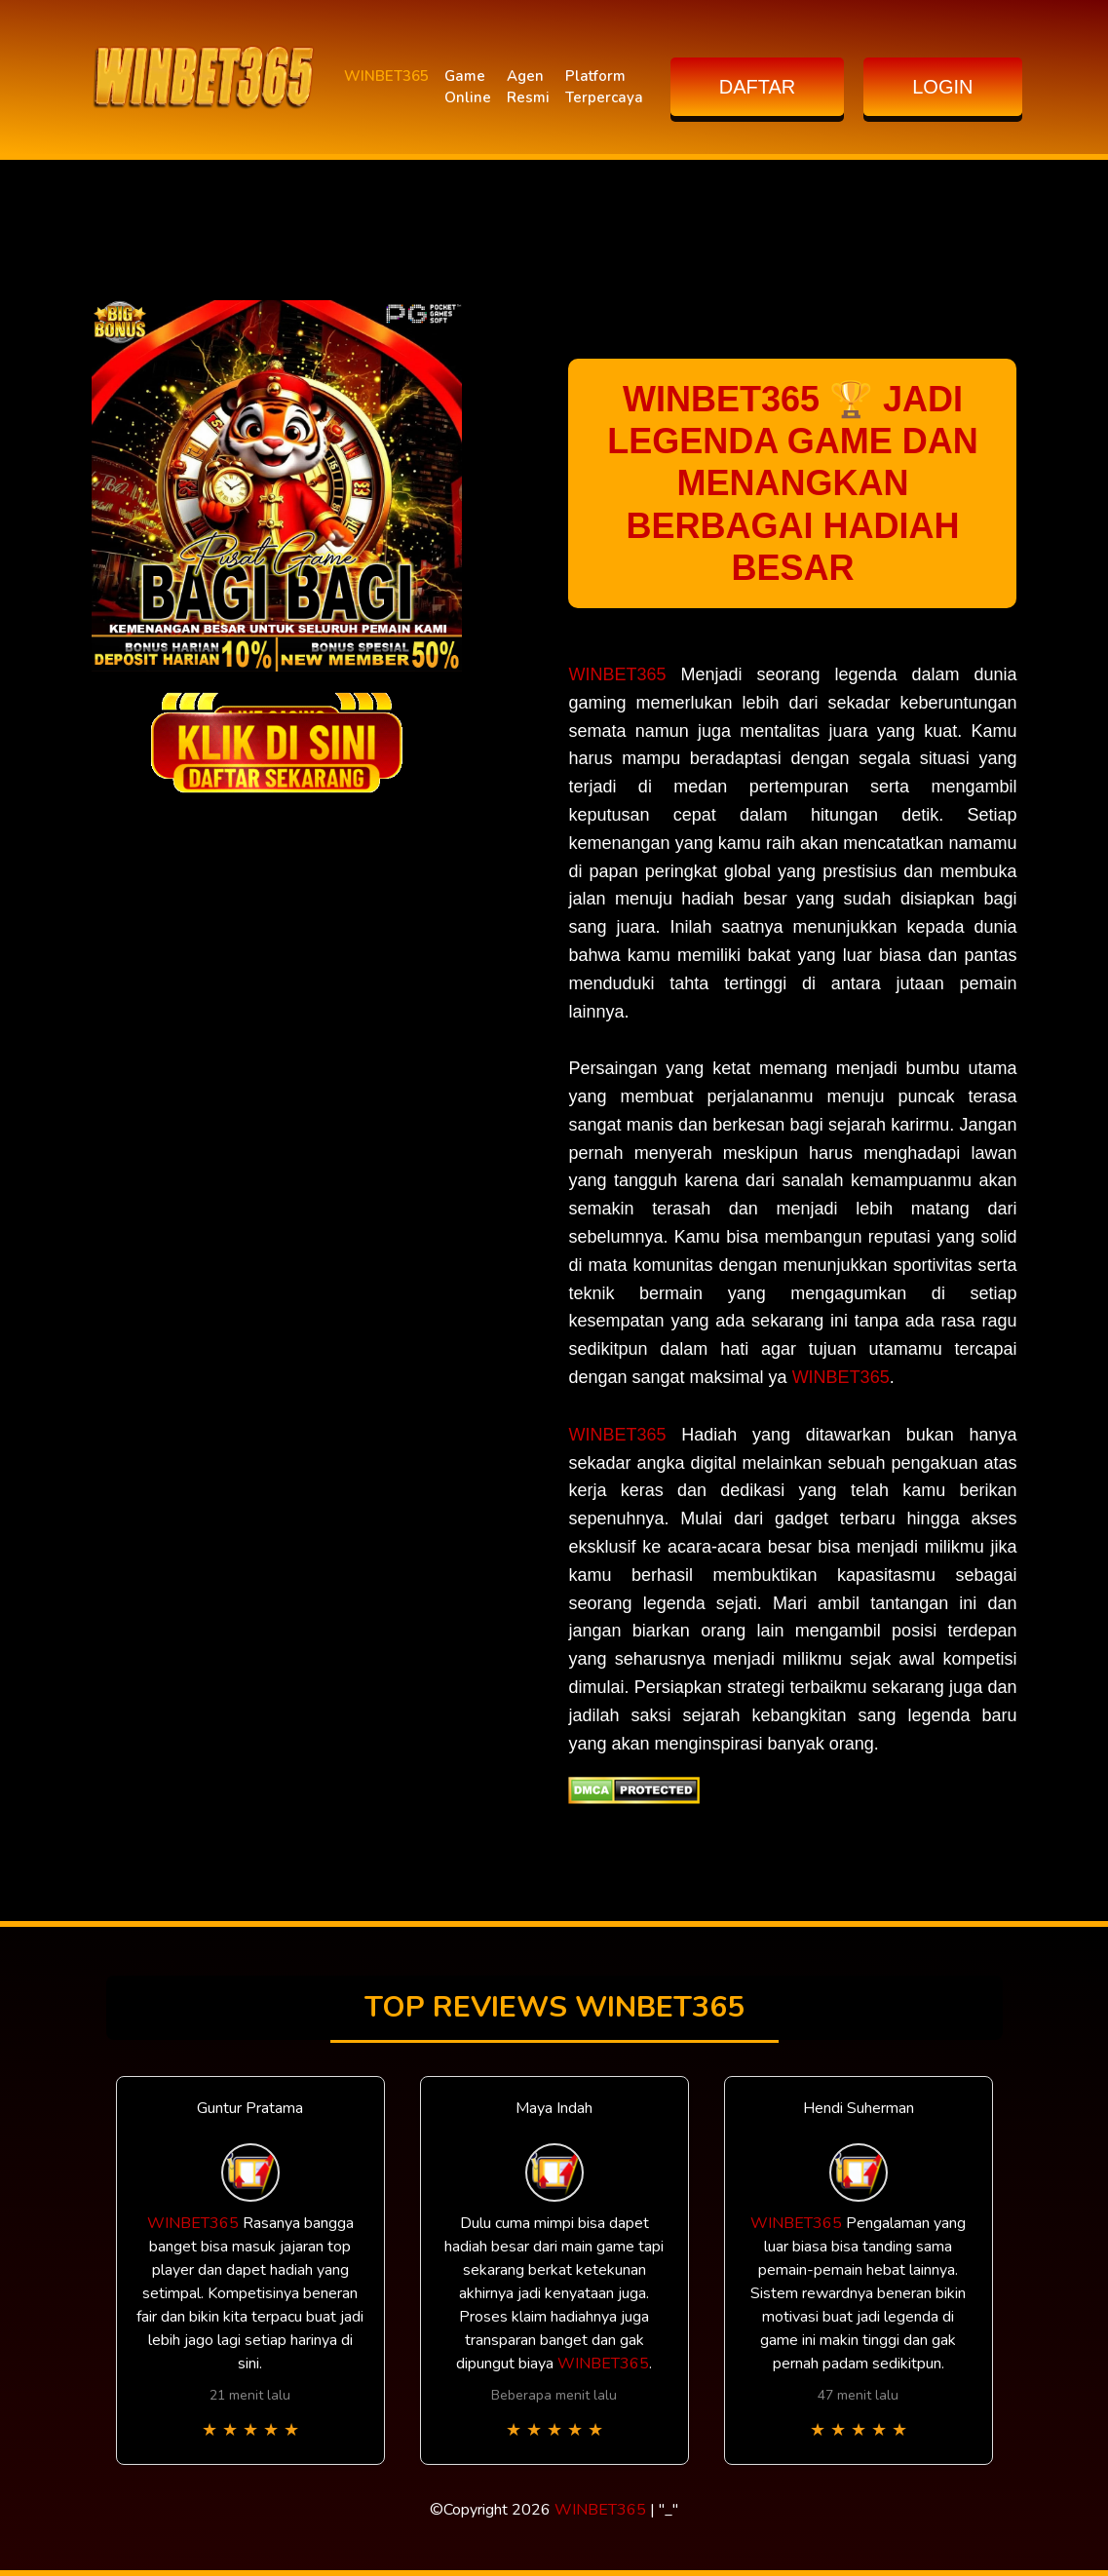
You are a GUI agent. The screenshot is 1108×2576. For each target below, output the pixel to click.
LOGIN (942, 86)
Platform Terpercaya (604, 87)
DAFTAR (757, 86)
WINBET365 (386, 76)
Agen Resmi (528, 87)
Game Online (467, 87)
